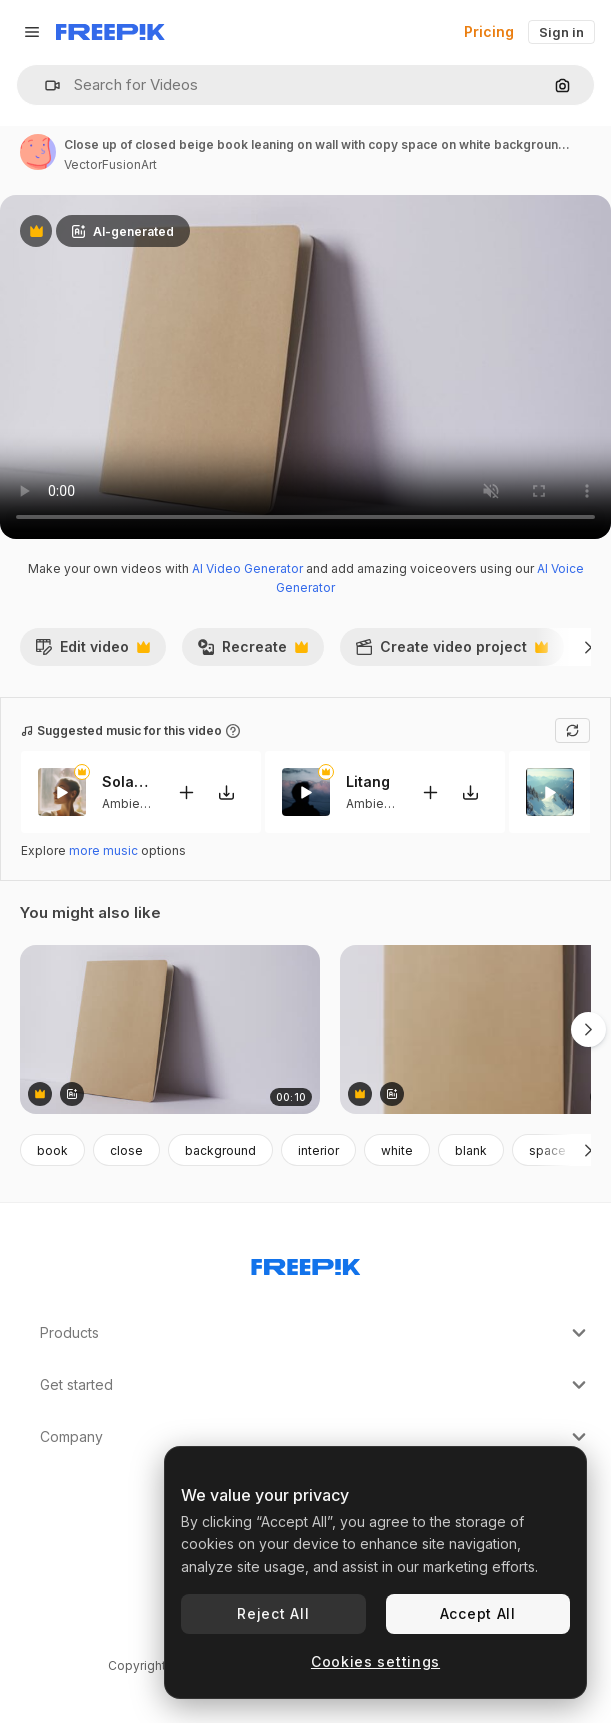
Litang (368, 781)
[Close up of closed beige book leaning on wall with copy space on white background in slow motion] (170, 1029)
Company (315, 1437)
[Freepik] (110, 32)
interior (318, 1150)
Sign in (561, 32)
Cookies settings (375, 1661)
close (126, 1150)
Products (315, 1333)
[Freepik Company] (306, 1263)
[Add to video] (186, 792)
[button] (44, 85)
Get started (315, 1385)
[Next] (588, 647)
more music (103, 850)
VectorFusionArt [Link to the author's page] (110, 164)
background (220, 1150)
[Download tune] (226, 792)
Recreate (252, 652)
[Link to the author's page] (38, 152)
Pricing (489, 31)
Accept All (478, 1613)
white (397, 1150)
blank (471, 1150)
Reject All (273, 1613)
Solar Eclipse (127, 781)
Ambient (126, 803)
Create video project (451, 652)
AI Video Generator (247, 568)
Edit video (92, 652)
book (52, 1150)
